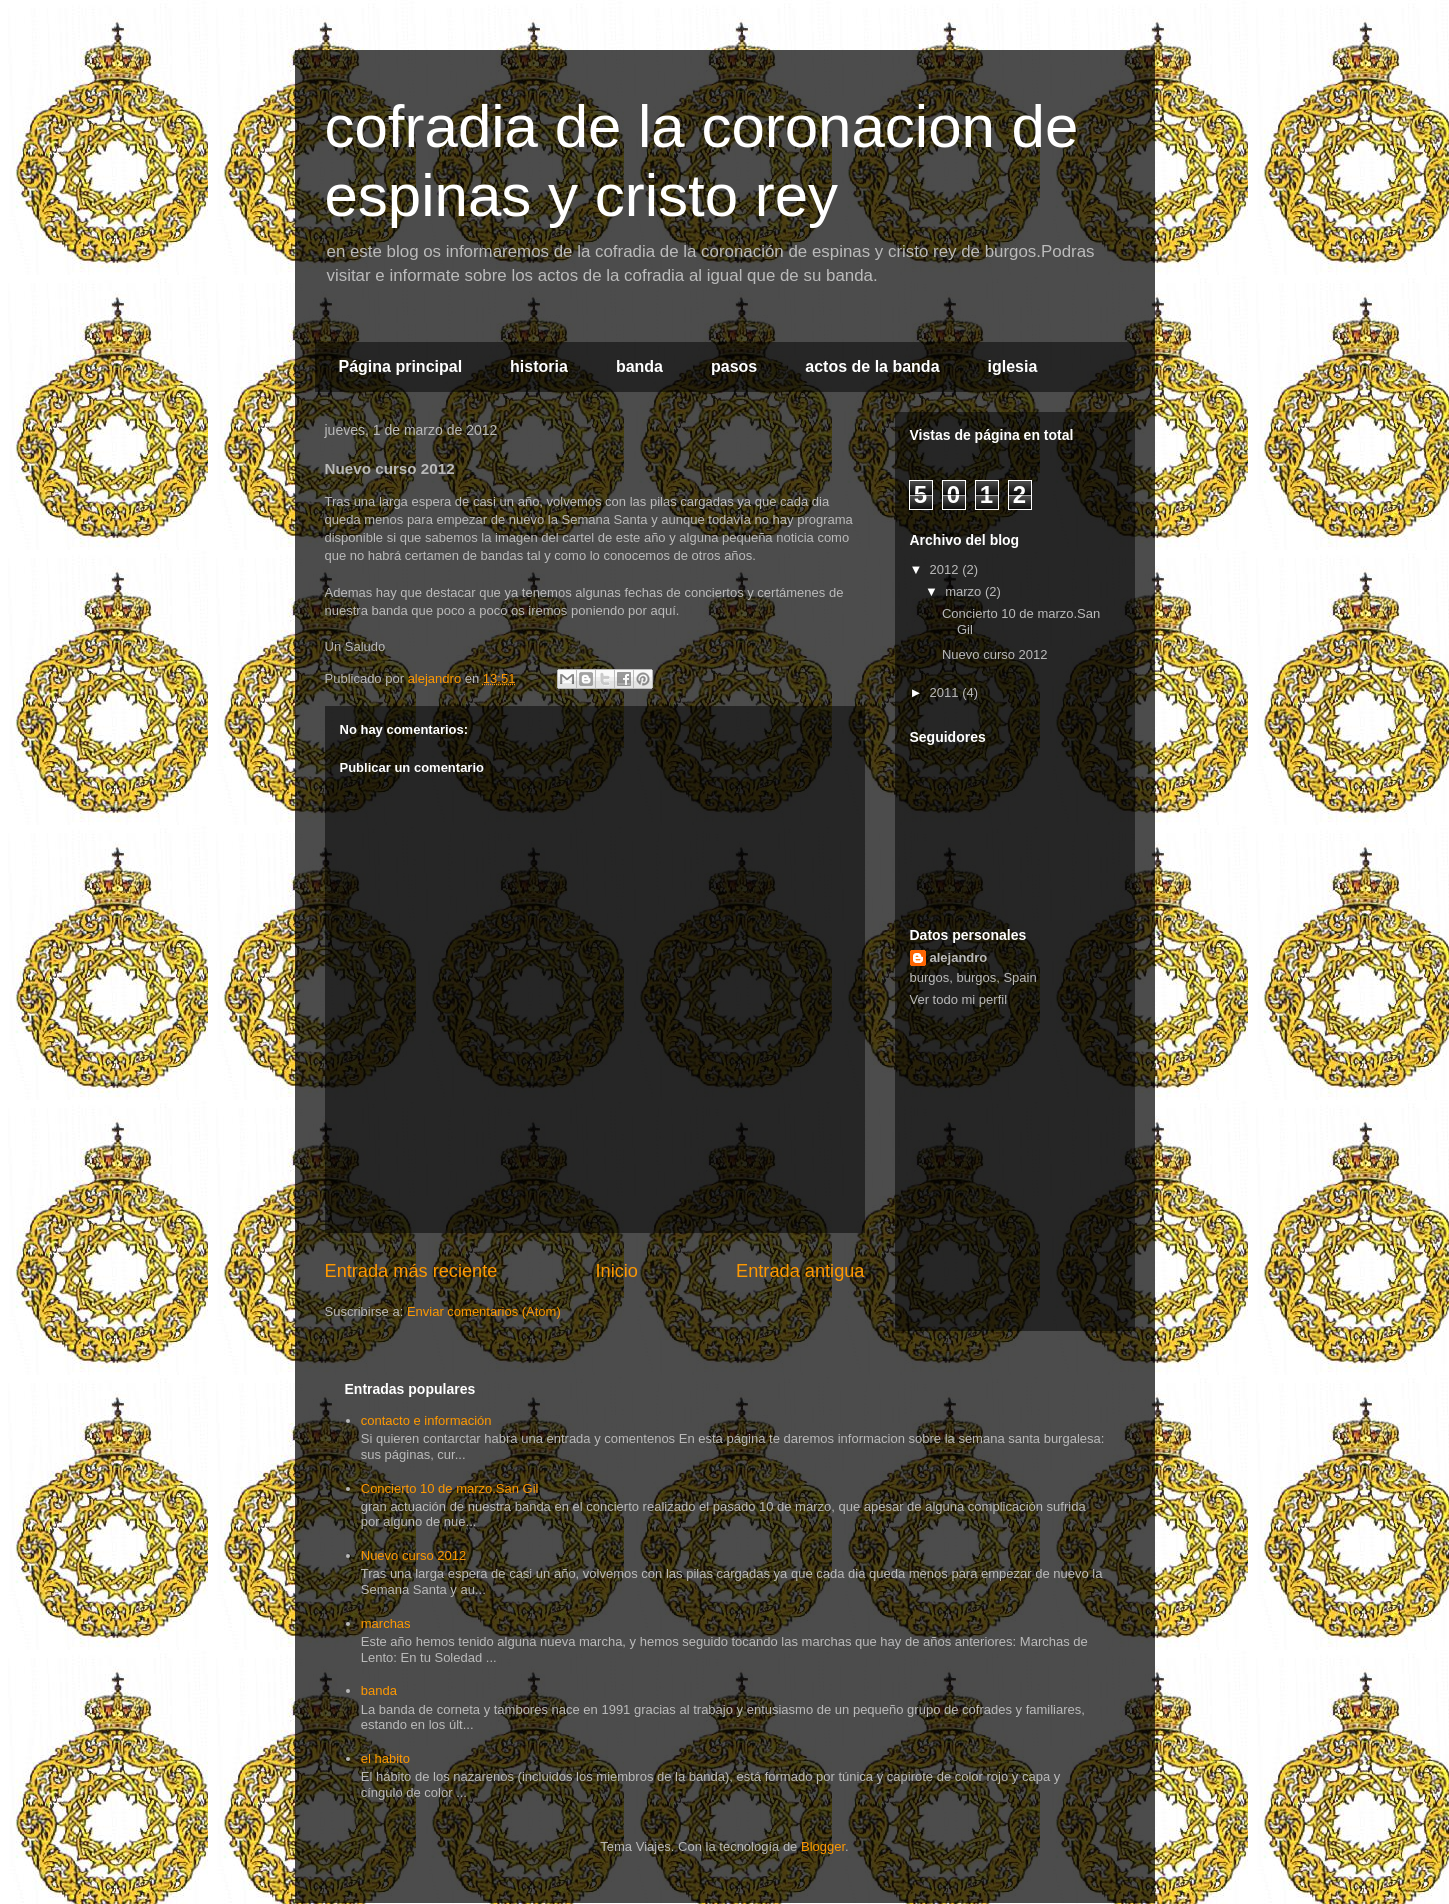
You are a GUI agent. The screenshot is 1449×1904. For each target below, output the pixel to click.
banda (639, 366)
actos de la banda (872, 366)
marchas (386, 1623)
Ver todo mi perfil (959, 999)
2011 (946, 692)
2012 (946, 569)
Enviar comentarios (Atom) (484, 1311)
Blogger (823, 1846)
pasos (734, 366)
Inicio (616, 1271)
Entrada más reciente (411, 1271)
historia (539, 366)
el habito (385, 1758)
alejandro (959, 957)
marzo (965, 591)
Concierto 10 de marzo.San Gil (450, 1488)
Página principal (401, 366)
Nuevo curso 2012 (995, 654)
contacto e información (426, 1420)
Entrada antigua (800, 1271)
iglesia (1013, 366)
